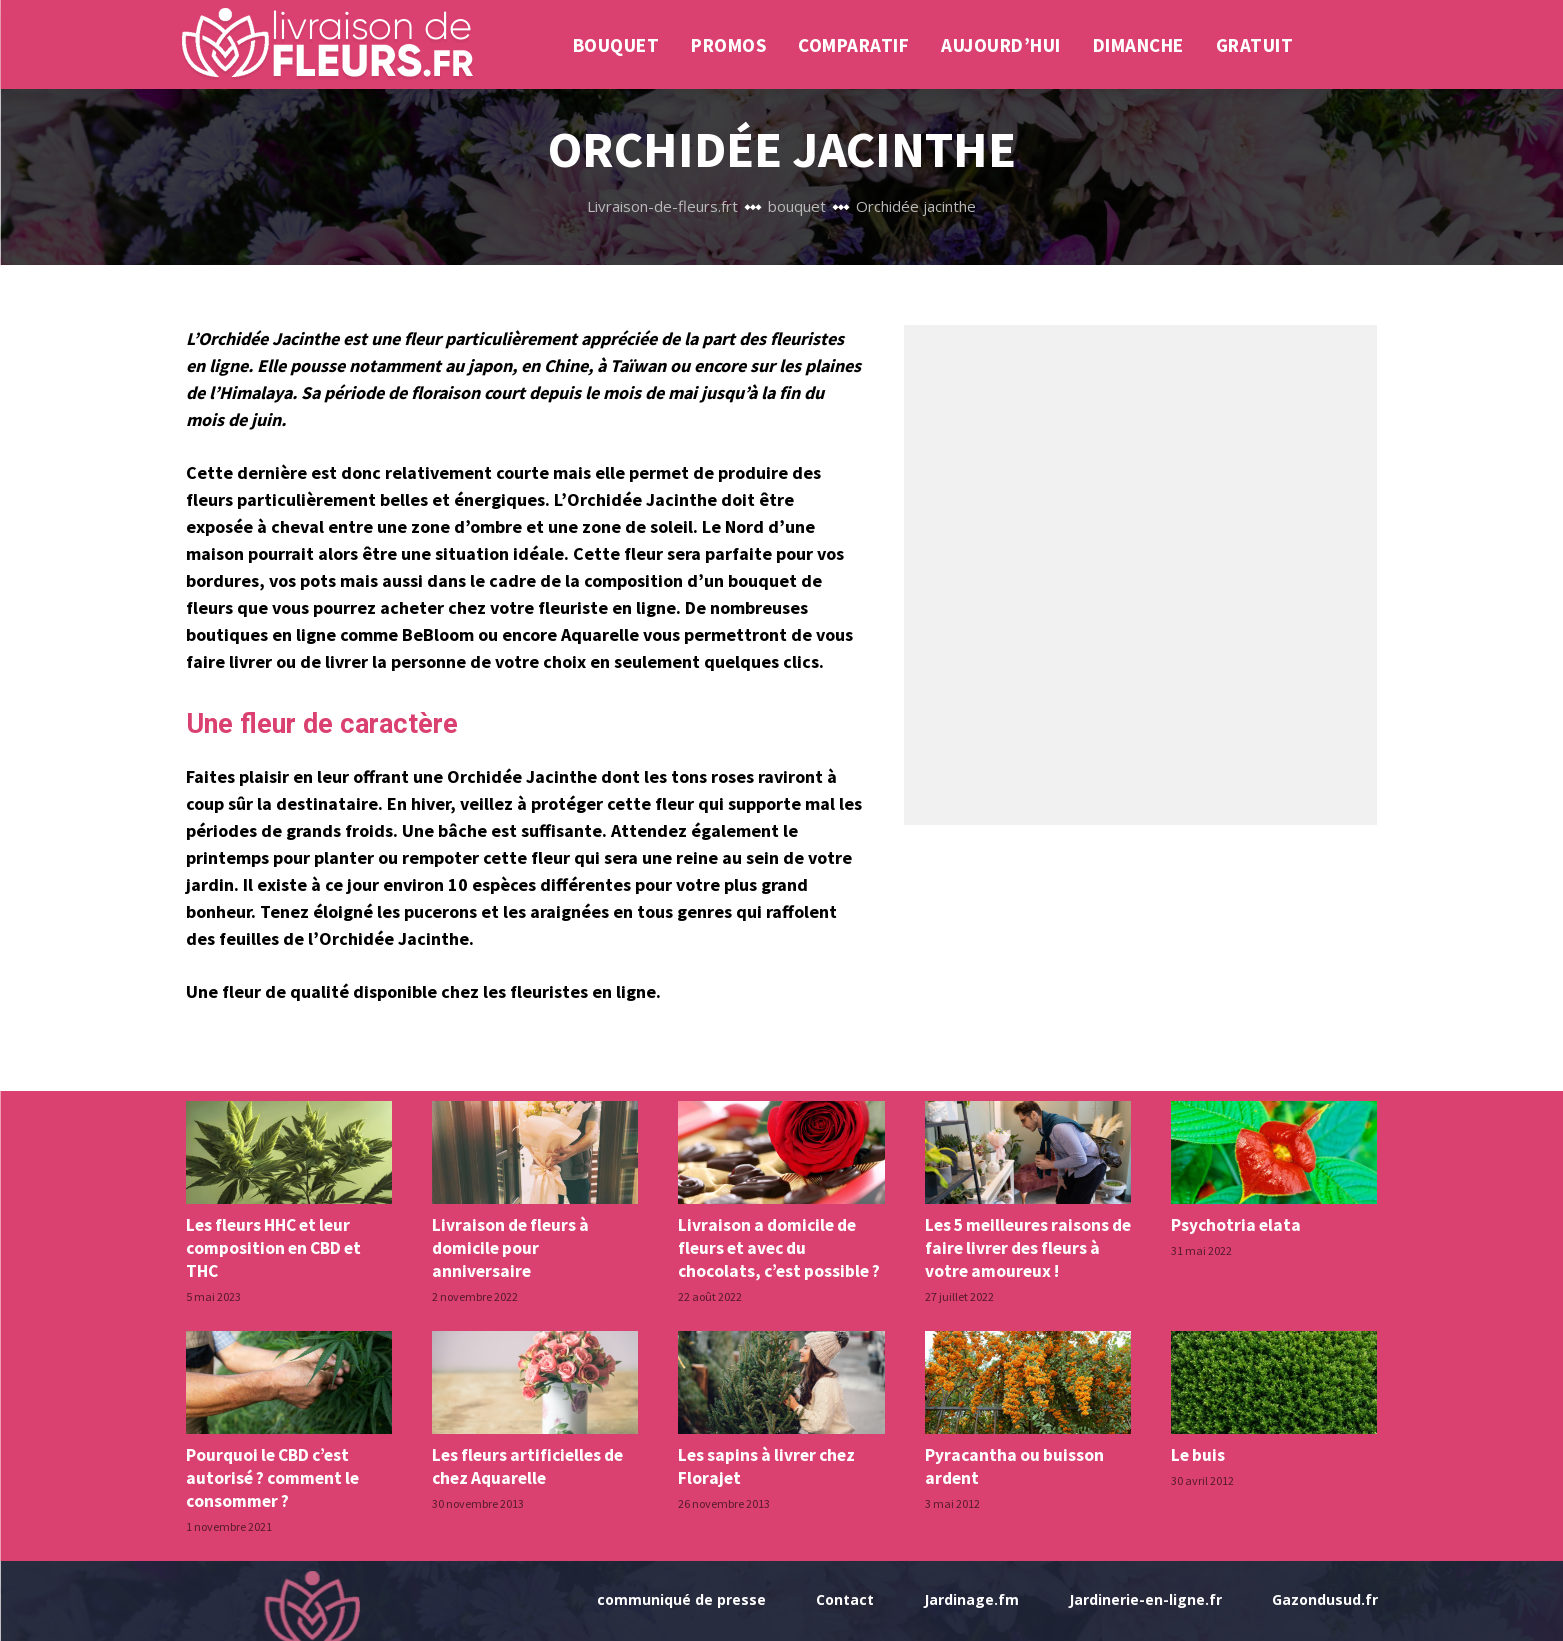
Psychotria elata (1234, 1225)
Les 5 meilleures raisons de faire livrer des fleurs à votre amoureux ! (1027, 1247)
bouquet (797, 206)
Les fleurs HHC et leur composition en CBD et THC (273, 1247)
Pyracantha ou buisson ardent (1013, 1464)
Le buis (1198, 1453)
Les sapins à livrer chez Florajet (765, 1464)
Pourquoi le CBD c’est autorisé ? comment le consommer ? (272, 1475)
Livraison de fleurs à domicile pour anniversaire (509, 1247)
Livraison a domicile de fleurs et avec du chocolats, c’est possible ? (778, 1247)
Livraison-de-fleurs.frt (662, 206)
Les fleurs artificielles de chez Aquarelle (527, 1464)
